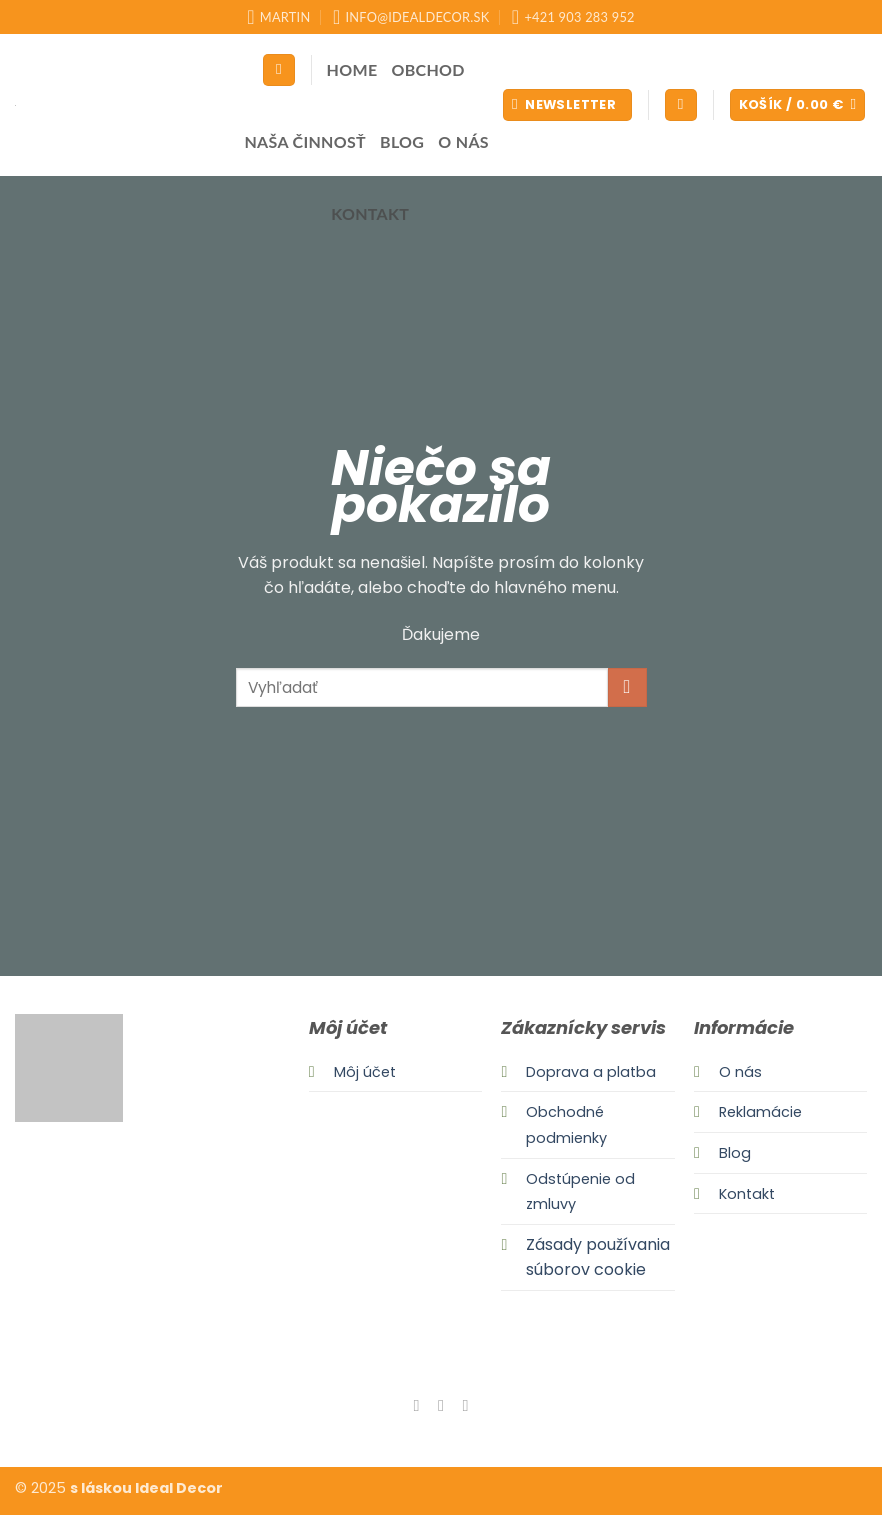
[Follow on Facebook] (416, 1405)
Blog (402, 141)
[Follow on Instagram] (441, 1405)
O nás (463, 141)
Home (352, 69)
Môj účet (365, 1072)
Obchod (427, 69)
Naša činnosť (305, 141)
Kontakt (370, 213)
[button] (567, 105)
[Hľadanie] (279, 70)
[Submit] (627, 687)
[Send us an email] (465, 1405)
